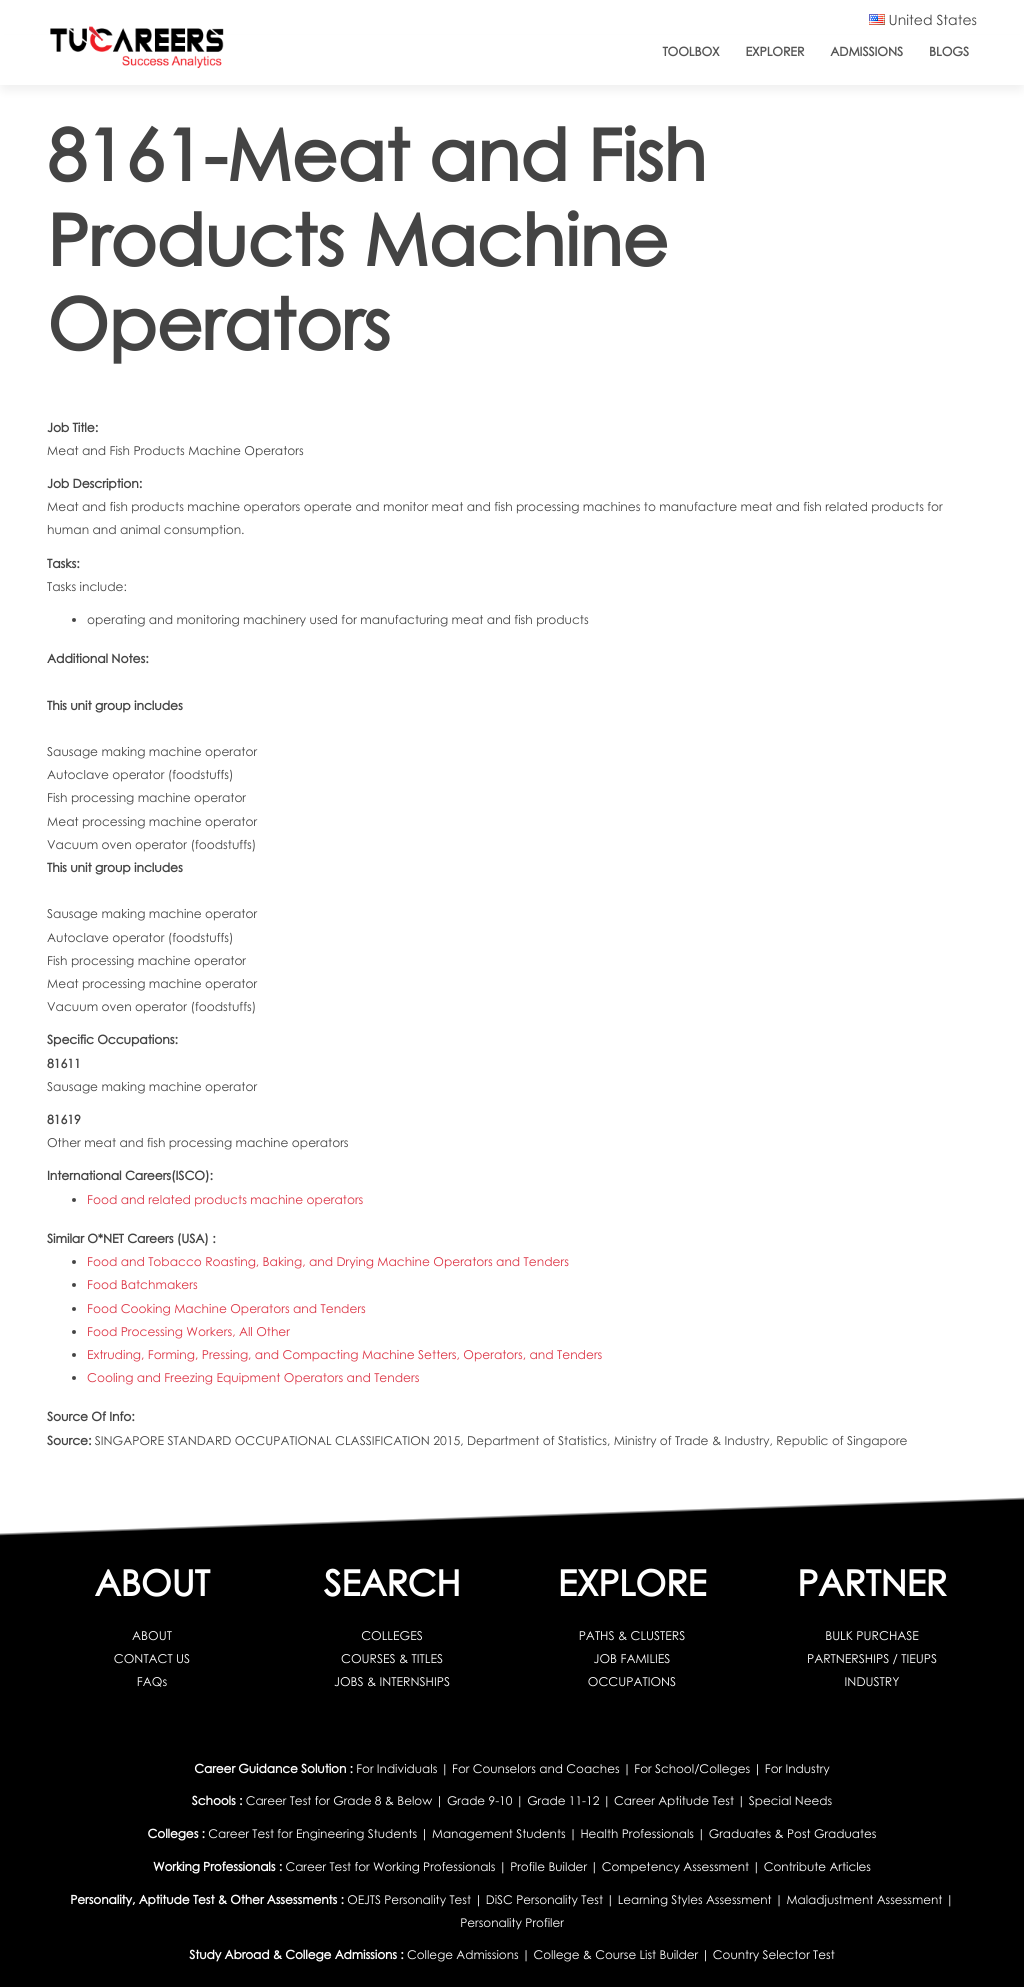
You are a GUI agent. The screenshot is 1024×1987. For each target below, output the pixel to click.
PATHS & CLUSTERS (632, 1635)
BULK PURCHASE (872, 1635)
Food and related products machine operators (225, 1199)
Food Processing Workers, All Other (188, 1331)
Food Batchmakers (142, 1284)
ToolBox (690, 51)
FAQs (152, 1681)
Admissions (866, 51)
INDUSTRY (872, 1681)
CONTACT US (152, 1658)
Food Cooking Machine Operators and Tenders (226, 1308)
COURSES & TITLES (392, 1658)
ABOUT (152, 1635)
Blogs (949, 51)
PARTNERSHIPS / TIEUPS (872, 1658)
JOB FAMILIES (632, 1658)
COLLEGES (392, 1635)
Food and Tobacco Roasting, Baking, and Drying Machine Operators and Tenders (328, 1261)
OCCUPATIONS (632, 1681)
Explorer (775, 51)
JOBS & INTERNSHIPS (392, 1681)
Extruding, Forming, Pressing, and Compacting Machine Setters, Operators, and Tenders (344, 1354)
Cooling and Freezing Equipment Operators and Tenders (253, 1377)
